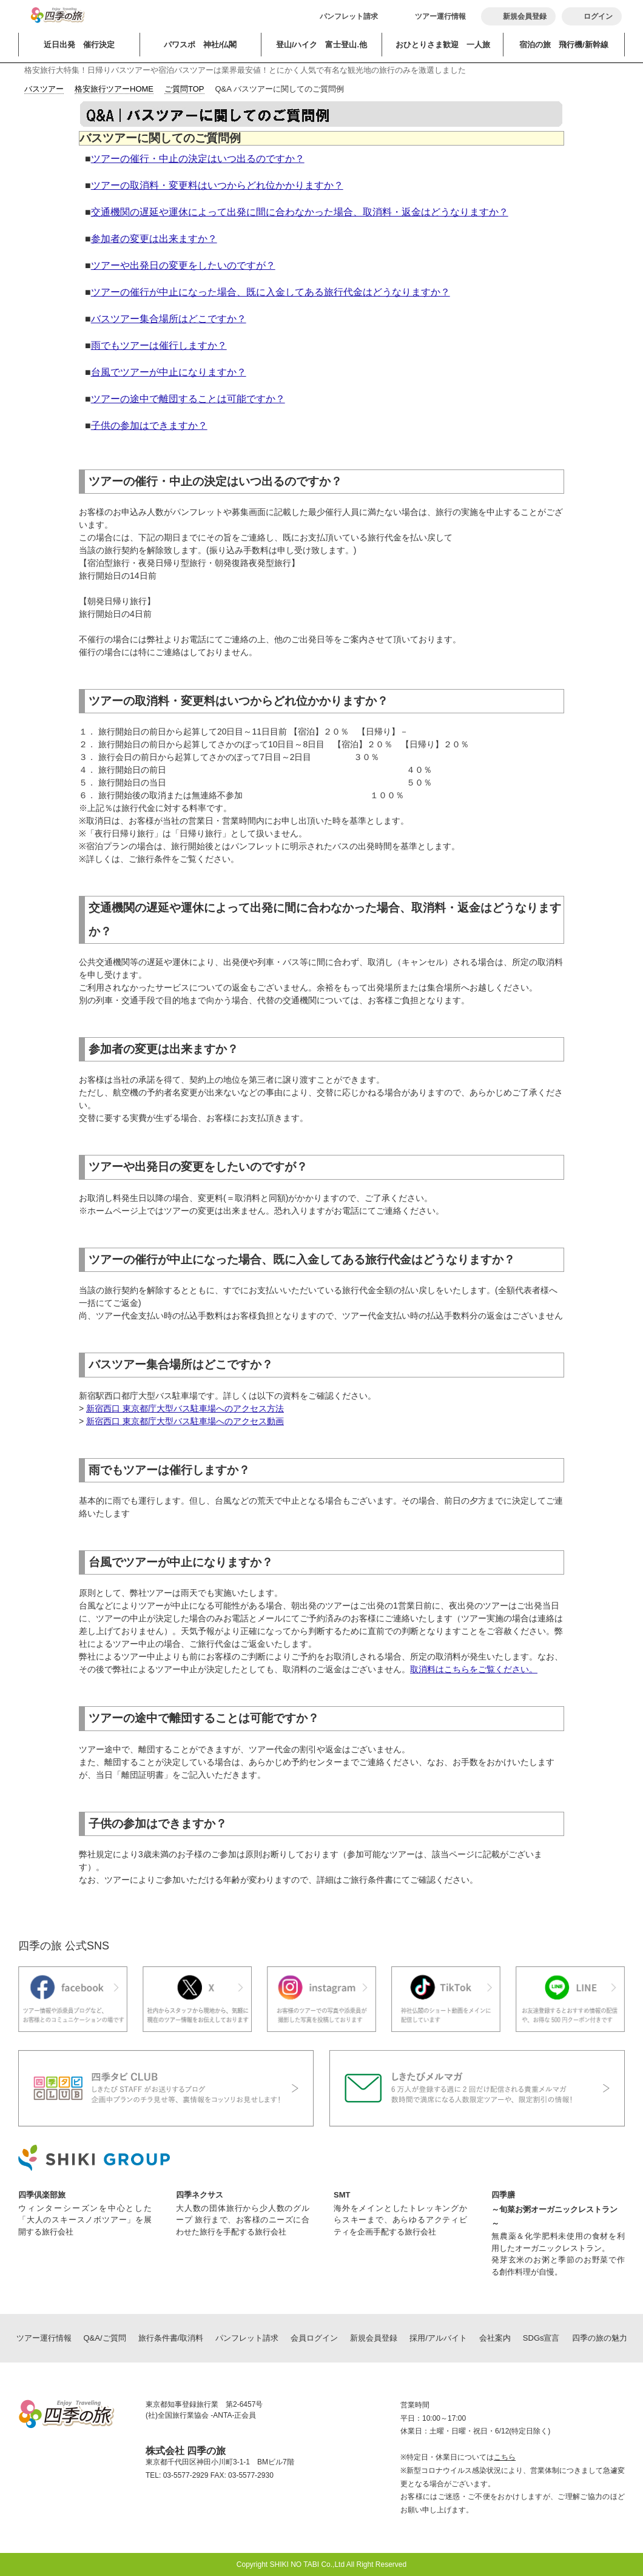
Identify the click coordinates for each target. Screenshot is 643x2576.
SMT (342, 2194)
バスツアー (44, 88)
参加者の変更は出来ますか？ (154, 239)
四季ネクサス (199, 2194)
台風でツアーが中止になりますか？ (168, 372)
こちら (505, 2457)
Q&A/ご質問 (105, 2337)
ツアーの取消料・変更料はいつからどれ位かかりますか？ (217, 185)
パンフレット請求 (349, 16)
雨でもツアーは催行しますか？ (159, 345)
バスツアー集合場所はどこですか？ (168, 319)
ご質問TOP (184, 88)
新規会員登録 (373, 2337)
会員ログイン (314, 2337)
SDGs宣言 (541, 2337)
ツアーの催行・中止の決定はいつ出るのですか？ (198, 158)
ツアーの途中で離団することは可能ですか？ (188, 399)
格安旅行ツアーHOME (114, 88)
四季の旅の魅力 (599, 2337)
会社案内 (495, 2337)
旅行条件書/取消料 (171, 2337)
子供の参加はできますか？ (149, 425)
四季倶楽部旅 (42, 2194)
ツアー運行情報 (440, 16)
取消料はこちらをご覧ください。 (473, 1669)
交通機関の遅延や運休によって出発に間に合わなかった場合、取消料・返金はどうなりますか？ (299, 212)
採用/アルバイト (438, 2337)
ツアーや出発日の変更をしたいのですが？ (183, 265)
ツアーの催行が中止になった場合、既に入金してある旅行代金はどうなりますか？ (270, 292)
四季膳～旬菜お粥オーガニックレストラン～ (554, 2209)
